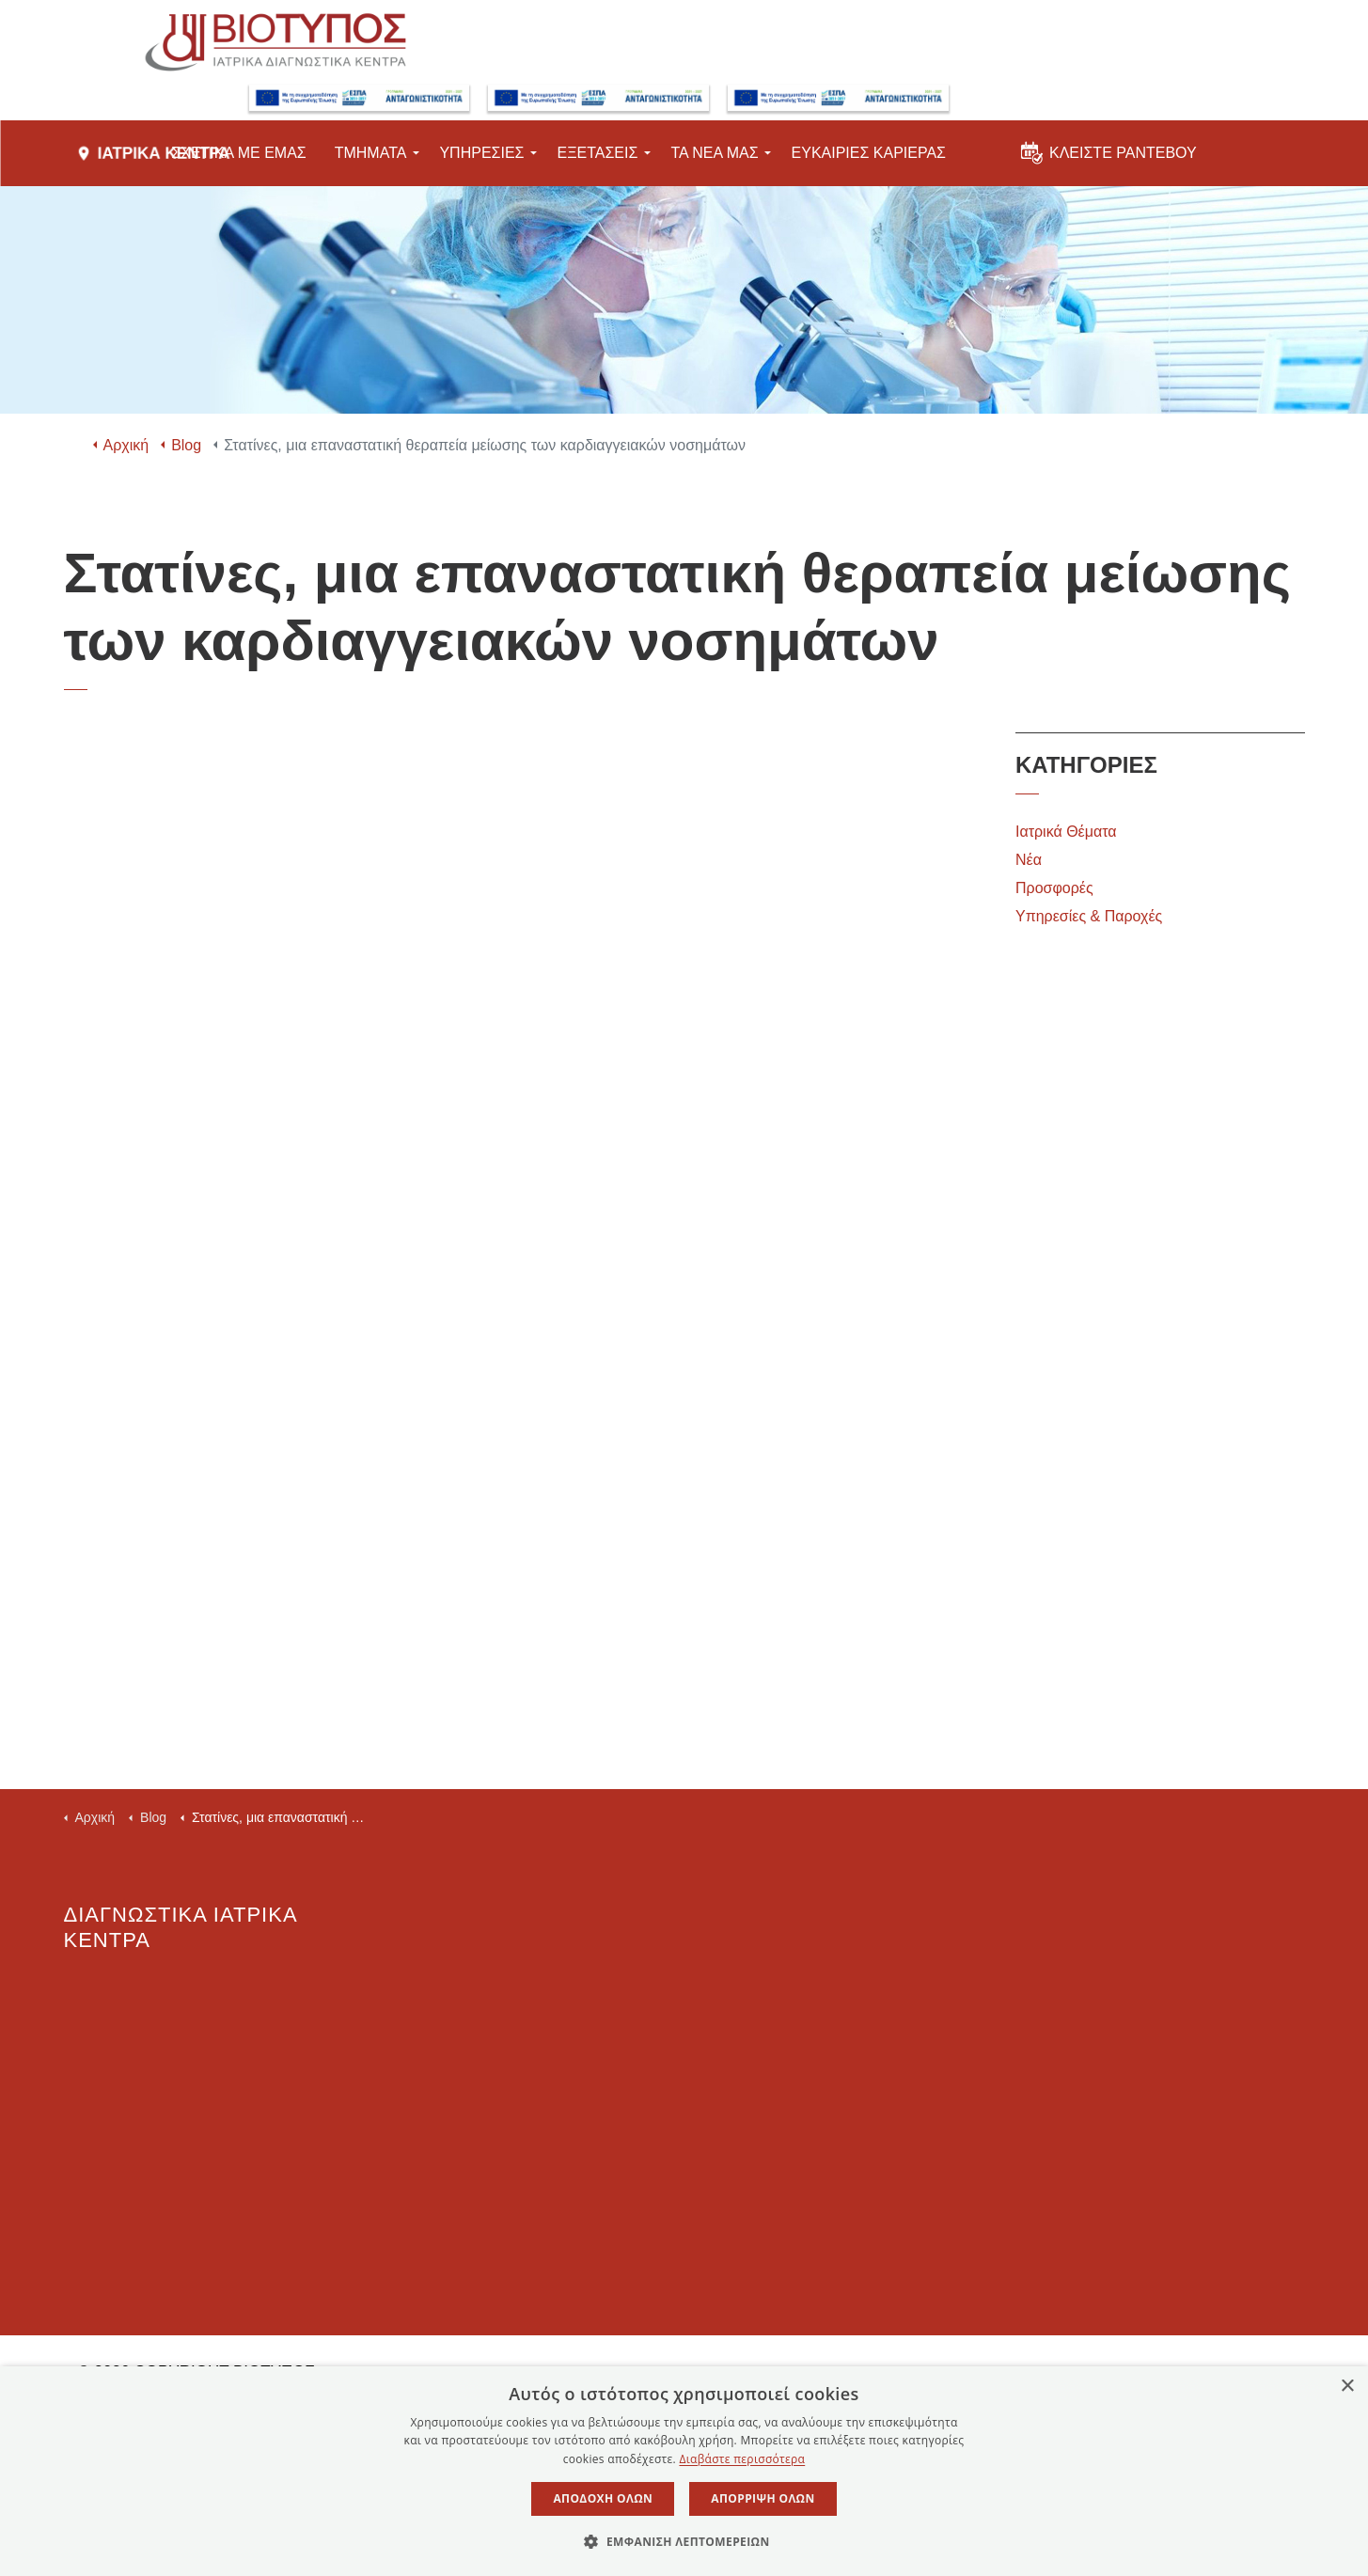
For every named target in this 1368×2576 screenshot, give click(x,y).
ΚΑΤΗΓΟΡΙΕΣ (1086, 765)
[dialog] (684, 2471)
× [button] (1347, 2387)
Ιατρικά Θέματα (1066, 832)
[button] (683, 2542)
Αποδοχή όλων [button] (603, 2498)
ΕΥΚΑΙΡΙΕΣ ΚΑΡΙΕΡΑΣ (869, 164)
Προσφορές (1054, 888)
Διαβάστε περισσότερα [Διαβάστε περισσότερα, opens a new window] (742, 2459)
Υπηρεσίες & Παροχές (1088, 916)
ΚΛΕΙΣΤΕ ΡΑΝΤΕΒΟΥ (1109, 159)
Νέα (1028, 860)
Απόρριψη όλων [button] (762, 2498)
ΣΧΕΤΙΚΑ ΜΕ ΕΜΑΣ (238, 164)
